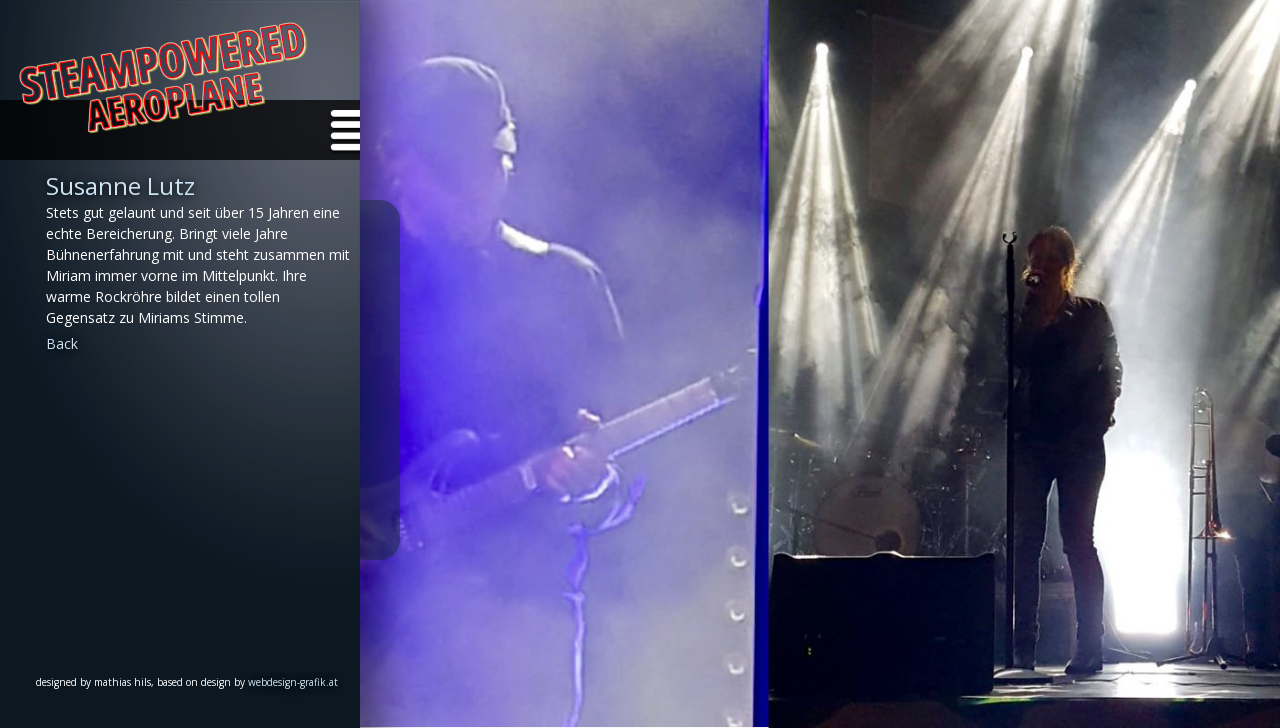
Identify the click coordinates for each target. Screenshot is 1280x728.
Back (62, 343)
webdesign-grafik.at (293, 682)
